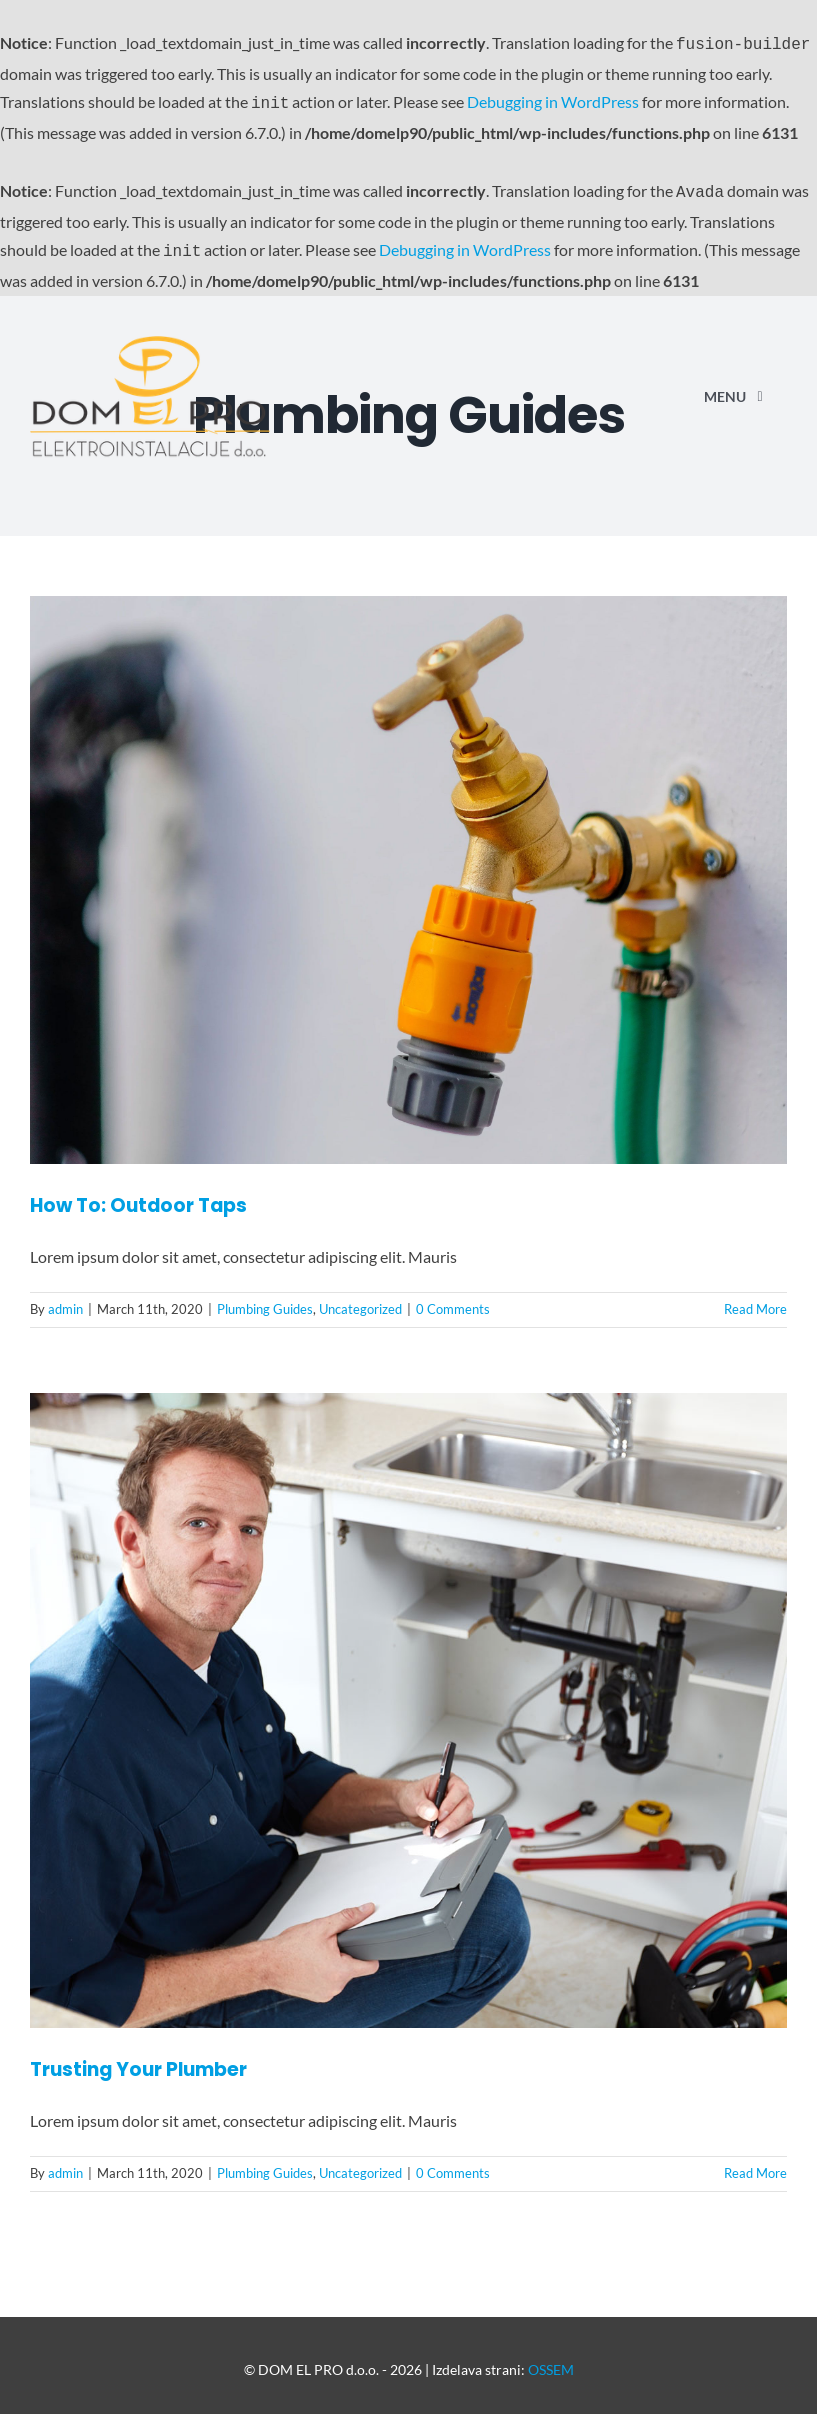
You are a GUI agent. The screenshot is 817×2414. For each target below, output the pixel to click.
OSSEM (551, 2361)
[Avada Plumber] (150, 335)
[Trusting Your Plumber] (408, 1702)
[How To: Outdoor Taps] (408, 872)
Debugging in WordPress (553, 99)
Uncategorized (360, 1301)
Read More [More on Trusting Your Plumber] (755, 2165)
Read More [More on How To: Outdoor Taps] (755, 1301)
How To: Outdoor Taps (138, 1197)
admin (65, 1301)
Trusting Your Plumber (138, 2061)
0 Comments (453, 1301)
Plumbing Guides (265, 1301)
